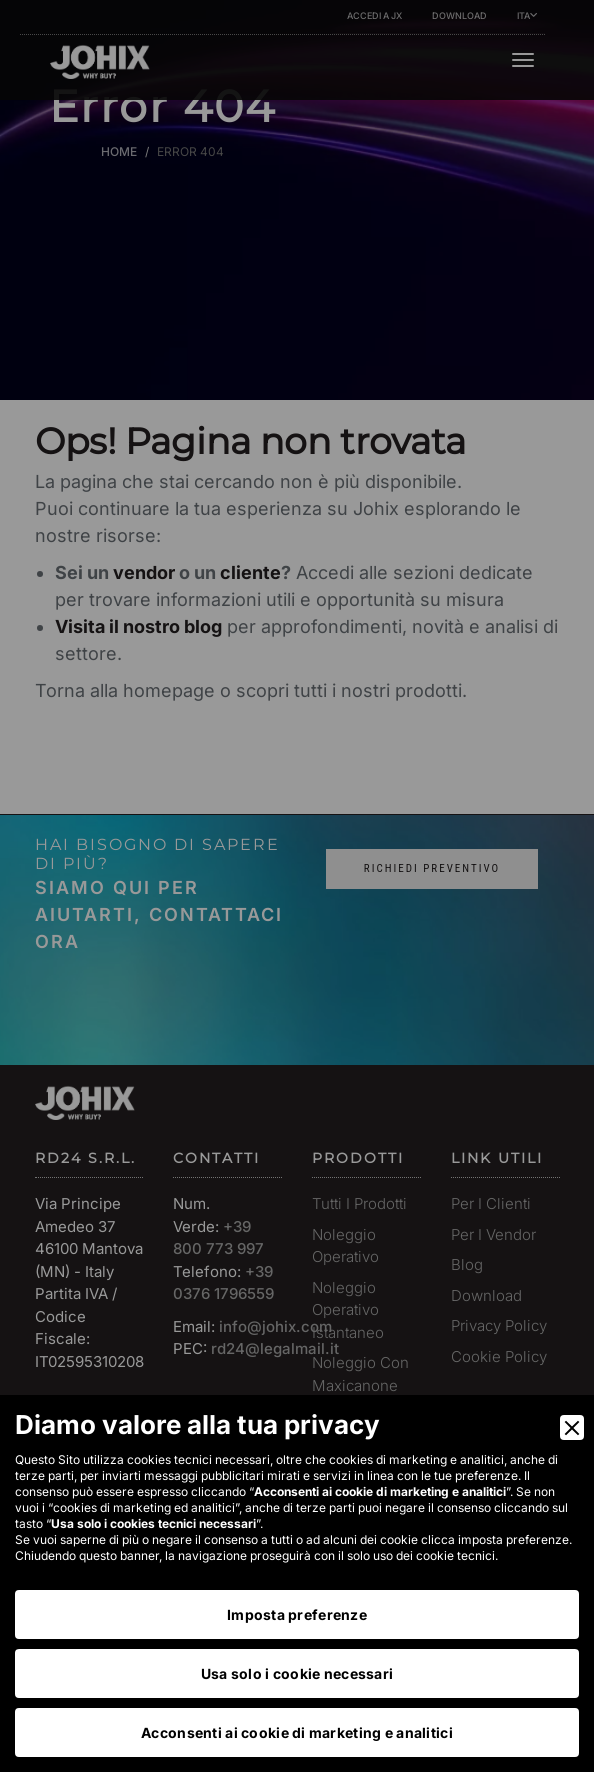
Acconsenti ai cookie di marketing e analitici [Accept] (297, 1732)
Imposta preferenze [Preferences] (297, 1614)
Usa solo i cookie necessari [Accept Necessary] (297, 1673)
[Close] (572, 1427)
